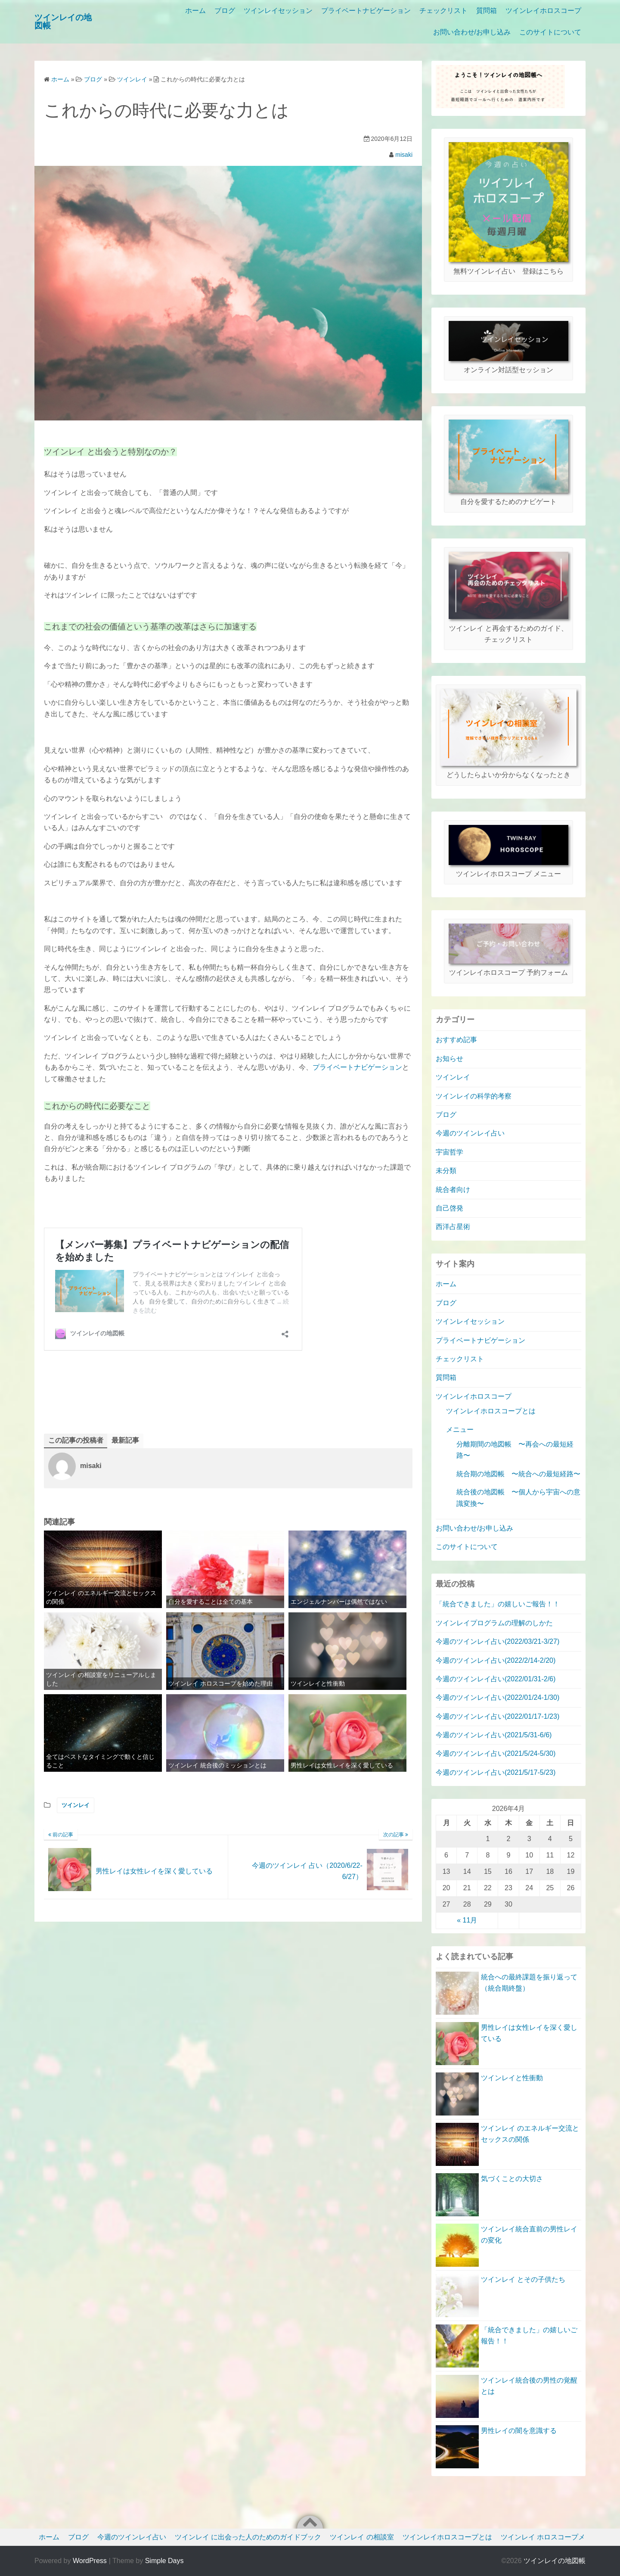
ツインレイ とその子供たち (523, 2279)
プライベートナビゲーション (366, 10)
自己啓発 (449, 1208)
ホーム (195, 10)
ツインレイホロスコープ (543, 10)
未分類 (446, 1170)
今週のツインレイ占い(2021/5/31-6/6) (494, 1735)
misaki (403, 154)
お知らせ (449, 1058)
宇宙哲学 (449, 1152)
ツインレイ (76, 1805)
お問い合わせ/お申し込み (472, 32)
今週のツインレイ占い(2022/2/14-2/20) (495, 1660)
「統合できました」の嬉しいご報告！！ (498, 1604)
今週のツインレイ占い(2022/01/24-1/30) (497, 1697)
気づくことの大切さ (512, 2178)
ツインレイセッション (278, 10)
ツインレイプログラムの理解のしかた (494, 1623)
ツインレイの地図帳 (555, 2560)
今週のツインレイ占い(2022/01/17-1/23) (497, 1716)
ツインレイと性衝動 (512, 2077)
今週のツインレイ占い (470, 1133)
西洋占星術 (453, 1226)
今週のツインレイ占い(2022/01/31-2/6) (495, 1679)
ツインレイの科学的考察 (474, 1096)
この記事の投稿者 (75, 1440)
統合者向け (453, 1189)
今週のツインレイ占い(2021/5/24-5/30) (495, 1753)
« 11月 (467, 1920)
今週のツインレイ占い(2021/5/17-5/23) (495, 1772)
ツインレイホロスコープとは (491, 1411)
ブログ (224, 10)
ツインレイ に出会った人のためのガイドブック (248, 2537)
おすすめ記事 (456, 1039)
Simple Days (164, 2560)
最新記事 (125, 1440)
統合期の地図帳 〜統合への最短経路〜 (518, 1474)
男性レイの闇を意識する (519, 2430)
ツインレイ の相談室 (362, 2537)
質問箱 (486, 10)
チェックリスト (443, 10)
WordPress (90, 2560)
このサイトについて (550, 32)
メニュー (460, 1429)
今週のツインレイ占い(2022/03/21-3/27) (497, 1641)
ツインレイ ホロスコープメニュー (553, 2537)
